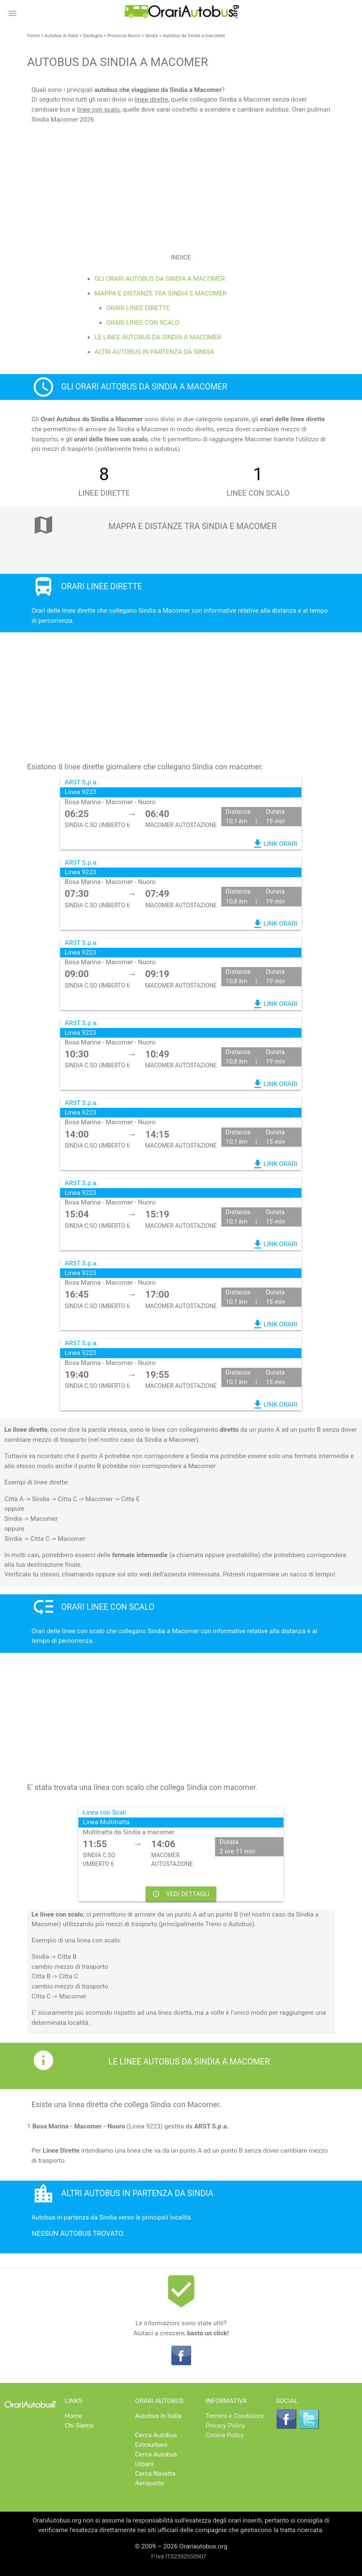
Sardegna (92, 35)
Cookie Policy (224, 2435)
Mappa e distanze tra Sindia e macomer (160, 293)
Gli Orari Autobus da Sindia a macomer (159, 279)
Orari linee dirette (138, 308)
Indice (181, 257)
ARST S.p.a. (81, 782)
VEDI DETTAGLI (180, 1893)
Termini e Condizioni (234, 2416)
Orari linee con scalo (142, 322)
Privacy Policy (225, 2425)
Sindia (151, 35)
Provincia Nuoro (123, 35)
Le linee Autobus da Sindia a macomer (157, 337)
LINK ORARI (274, 844)
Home (33, 35)
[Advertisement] (181, 183)
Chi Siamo (79, 2425)
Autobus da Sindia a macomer (194, 35)
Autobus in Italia (61, 35)
